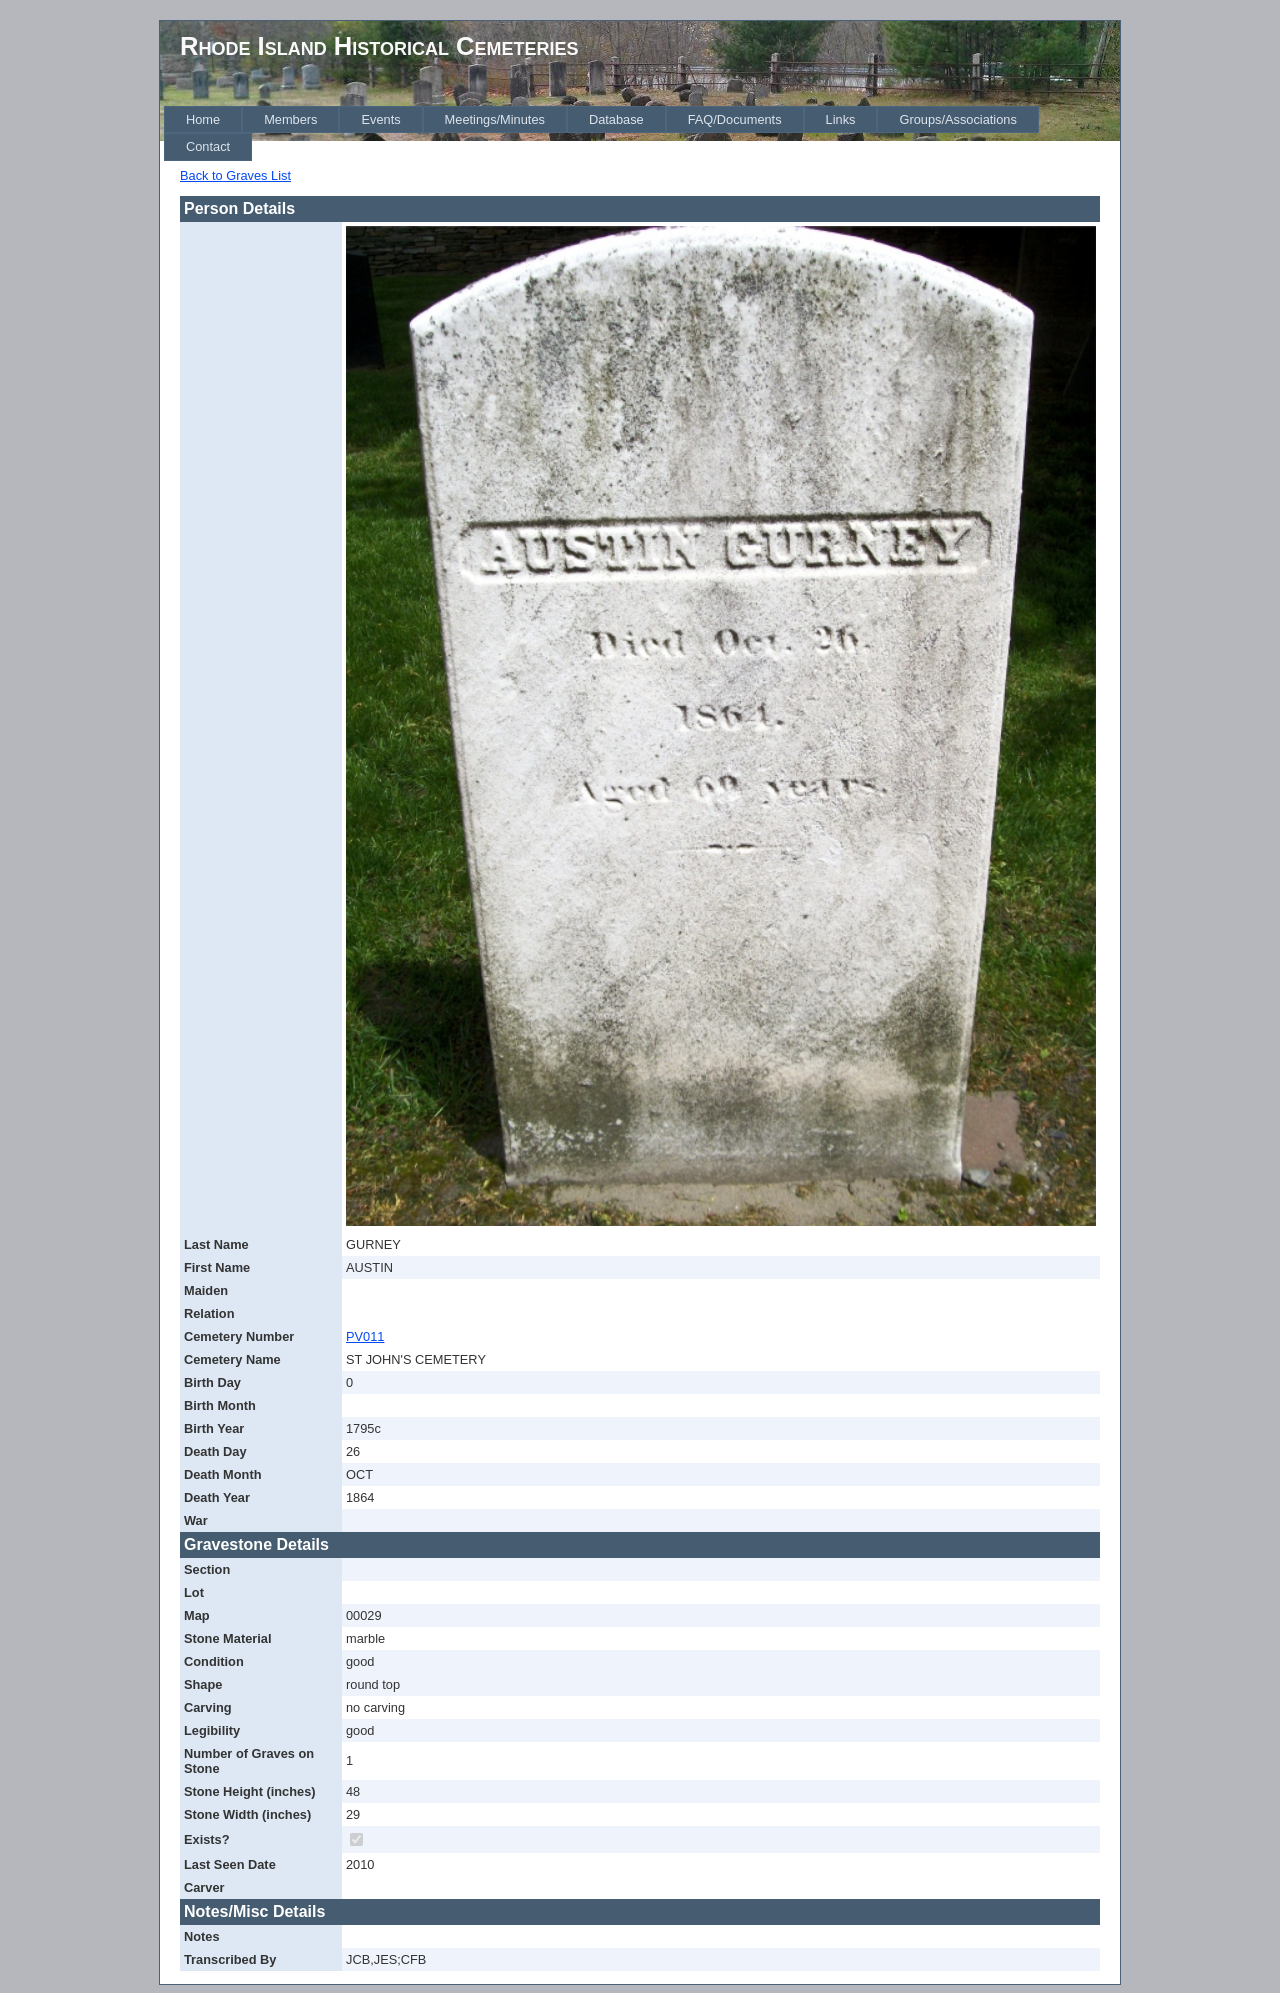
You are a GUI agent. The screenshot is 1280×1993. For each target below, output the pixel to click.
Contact (208, 146)
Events (380, 119)
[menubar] (642, 133)
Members (290, 119)
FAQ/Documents (735, 119)
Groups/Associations (957, 119)
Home (203, 119)
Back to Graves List (235, 175)
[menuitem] (203, 119)
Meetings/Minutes (495, 119)
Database (616, 119)
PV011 (365, 1336)
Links (841, 119)
